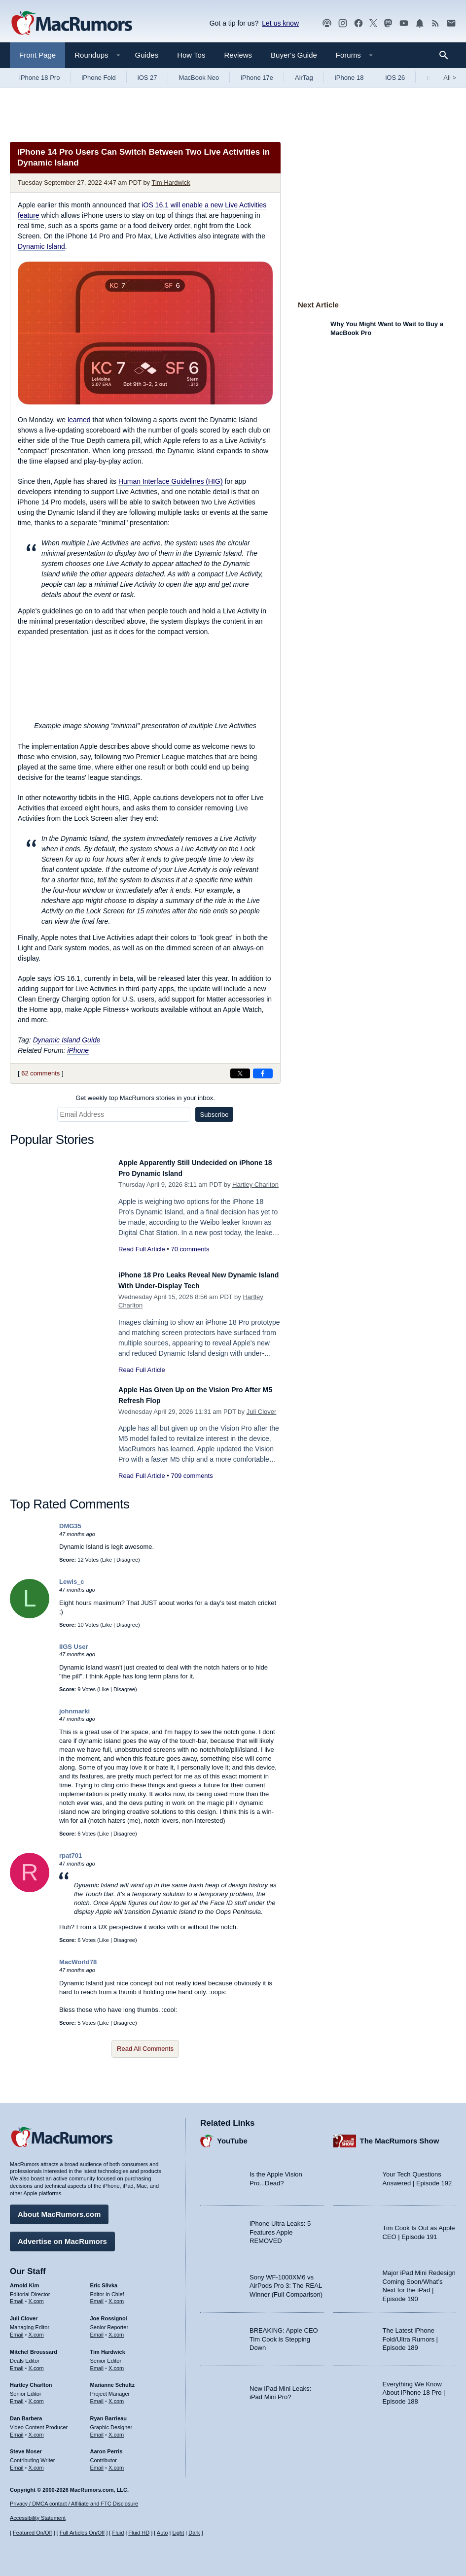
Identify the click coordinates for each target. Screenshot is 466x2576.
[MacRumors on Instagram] (343, 23)
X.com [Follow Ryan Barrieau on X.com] (116, 2430)
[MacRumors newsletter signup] (451, 23)
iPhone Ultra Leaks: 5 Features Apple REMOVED (280, 2227)
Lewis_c (71, 1592)
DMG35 (70, 1536)
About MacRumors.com (59, 2209)
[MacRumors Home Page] (71, 23)
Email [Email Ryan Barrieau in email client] (97, 2430)
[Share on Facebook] (263, 1073)
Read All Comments (145, 2060)
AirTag (304, 77)
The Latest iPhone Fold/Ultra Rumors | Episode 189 (410, 2334)
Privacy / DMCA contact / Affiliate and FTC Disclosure (74, 2504)
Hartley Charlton (255, 1184)
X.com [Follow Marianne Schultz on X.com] (116, 2396)
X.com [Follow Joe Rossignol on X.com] (116, 2330)
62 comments (40, 1073)
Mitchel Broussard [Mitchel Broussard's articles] (33, 2347)
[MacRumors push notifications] (420, 23)
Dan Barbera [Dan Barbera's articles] (26, 2413)
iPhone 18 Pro (39, 77)
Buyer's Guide (294, 55)
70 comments (190, 1249)
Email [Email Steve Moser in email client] (17, 2463)
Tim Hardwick (170, 182)
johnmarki (74, 1722)
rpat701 (70, 1866)
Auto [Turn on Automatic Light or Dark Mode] (162, 2533)
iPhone (78, 1050)
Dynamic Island (41, 246)
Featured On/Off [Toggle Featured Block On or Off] (32, 2533)
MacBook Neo (199, 77)
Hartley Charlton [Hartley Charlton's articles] (31, 2380)
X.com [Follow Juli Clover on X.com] (36, 2330)
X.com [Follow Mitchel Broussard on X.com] (36, 2363)
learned (79, 420)
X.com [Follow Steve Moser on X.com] (36, 2463)
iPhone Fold (98, 77)
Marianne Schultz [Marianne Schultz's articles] (112, 2380)
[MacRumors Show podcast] (327, 23)
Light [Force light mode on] (178, 2533)
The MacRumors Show (399, 2136)
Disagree (127, 1571)
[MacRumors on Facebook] (358, 23)
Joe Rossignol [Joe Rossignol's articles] (108, 2313)
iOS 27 (147, 77)
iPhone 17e (257, 77)
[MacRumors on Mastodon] (388, 23)
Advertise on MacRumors (62, 2236)
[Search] (447, 55)
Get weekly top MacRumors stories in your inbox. (145, 1098)
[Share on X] (240, 1073)
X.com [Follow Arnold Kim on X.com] (36, 2296)
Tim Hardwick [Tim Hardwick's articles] (107, 2347)
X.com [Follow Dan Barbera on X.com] (36, 2430)
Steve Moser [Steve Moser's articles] (26, 2446)
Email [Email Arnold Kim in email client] (17, 2296)
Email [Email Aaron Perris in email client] (97, 2463)
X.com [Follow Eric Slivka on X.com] (116, 2296)
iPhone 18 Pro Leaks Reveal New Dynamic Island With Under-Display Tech (188, 1285)
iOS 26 (395, 77)
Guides (147, 55)
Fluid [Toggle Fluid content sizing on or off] (118, 2533)
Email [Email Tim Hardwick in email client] (97, 2363)
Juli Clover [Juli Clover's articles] (23, 2313)
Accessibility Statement (38, 2518)
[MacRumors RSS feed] (435, 23)
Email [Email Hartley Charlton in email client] (17, 2396)
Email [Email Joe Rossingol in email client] (97, 2330)
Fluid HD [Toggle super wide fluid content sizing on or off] (138, 2533)
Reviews (238, 55)
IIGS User (73, 1657)
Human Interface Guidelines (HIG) (170, 481)
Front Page (37, 55)
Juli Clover (262, 1422)
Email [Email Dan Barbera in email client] (17, 2430)
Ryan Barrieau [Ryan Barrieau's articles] (108, 2413)
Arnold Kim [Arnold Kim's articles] (24, 2280)
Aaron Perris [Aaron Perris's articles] (106, 2446)
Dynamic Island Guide (67, 1040)
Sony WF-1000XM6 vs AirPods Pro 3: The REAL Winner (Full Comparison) (286, 2281)
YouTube (232, 2136)
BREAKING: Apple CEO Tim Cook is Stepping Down (284, 2334)
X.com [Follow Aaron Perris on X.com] (116, 2463)
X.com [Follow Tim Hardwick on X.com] (116, 2363)
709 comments (192, 1486)
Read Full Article (141, 1249)
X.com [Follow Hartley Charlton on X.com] (36, 2396)
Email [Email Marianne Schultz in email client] (97, 2396)
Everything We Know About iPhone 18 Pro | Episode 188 (414, 2387)
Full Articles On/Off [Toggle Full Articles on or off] (82, 2533)
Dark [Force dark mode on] (194, 2533)
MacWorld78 (78, 1972)
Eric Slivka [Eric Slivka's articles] (104, 2280)
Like (107, 1571)
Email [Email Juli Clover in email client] (17, 2330)
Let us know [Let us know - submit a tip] (280, 23)
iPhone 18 (349, 77)
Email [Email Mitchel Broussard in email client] (17, 2363)
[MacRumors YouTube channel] (404, 23)
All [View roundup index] (449, 77)
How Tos (191, 55)
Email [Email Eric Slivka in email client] (97, 2296)
